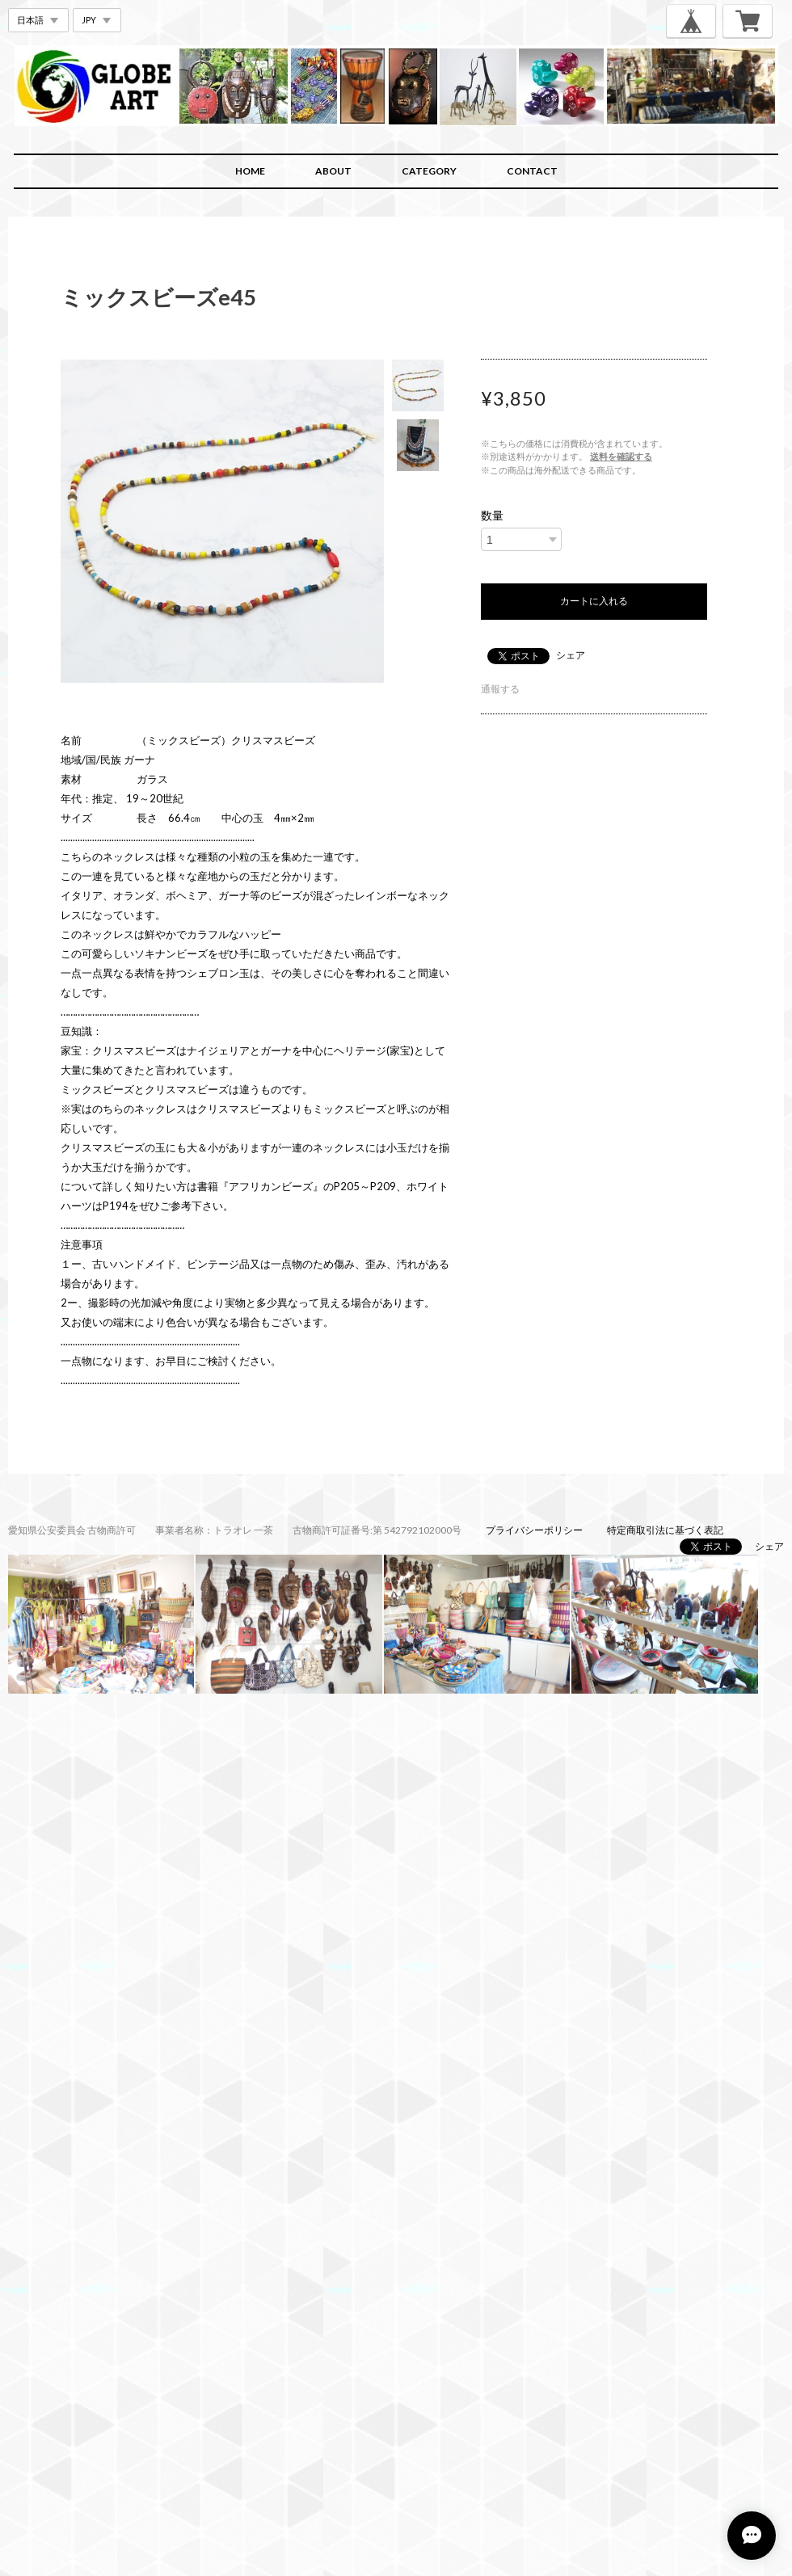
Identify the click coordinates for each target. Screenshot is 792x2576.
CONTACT (532, 171)
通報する (500, 689)
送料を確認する (621, 456)
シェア (570, 655)
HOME (250, 171)
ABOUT (333, 171)
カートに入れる (594, 601)
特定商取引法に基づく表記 (665, 1530)
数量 (492, 515)
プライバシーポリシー (534, 1530)
